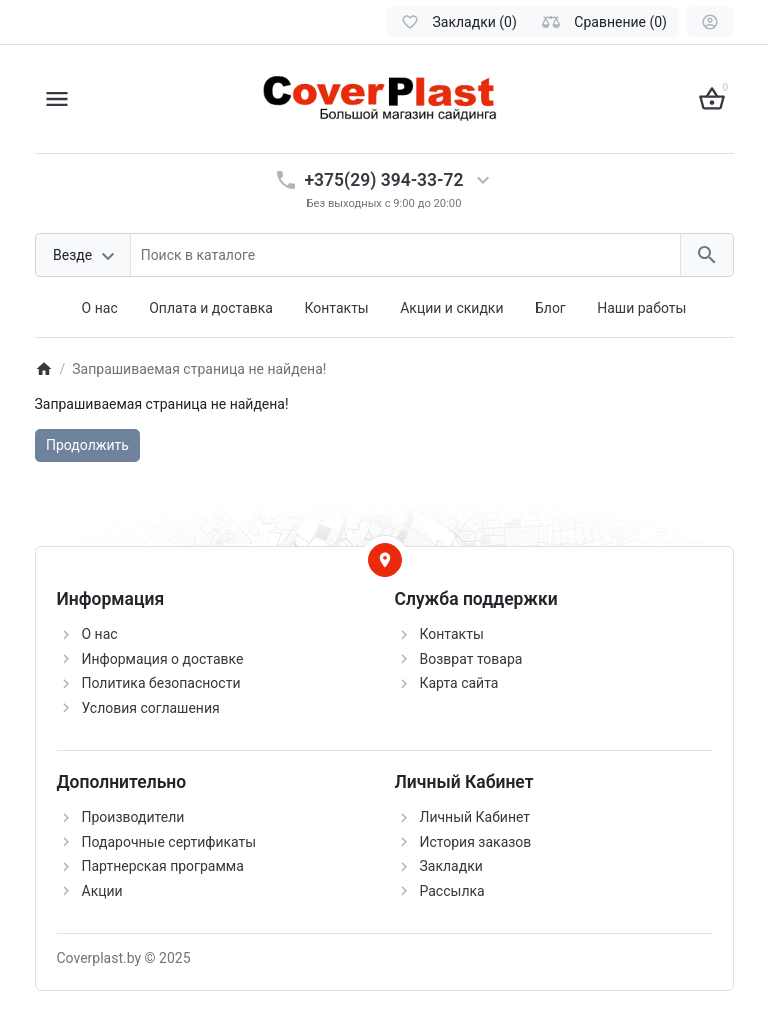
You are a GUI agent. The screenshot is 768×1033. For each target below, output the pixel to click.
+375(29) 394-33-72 (384, 180)
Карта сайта (459, 683)
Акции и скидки (451, 308)
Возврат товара (471, 659)
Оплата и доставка (211, 308)
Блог (550, 308)
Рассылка (452, 891)
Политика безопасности (161, 683)
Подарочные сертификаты (169, 842)
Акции (102, 891)
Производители (133, 817)
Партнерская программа (163, 866)
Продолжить (87, 445)
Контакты (336, 308)
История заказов (476, 842)
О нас (100, 308)
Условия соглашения (151, 708)
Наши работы (641, 308)
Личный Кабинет (475, 817)
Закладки (451, 866)
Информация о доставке (163, 659)
